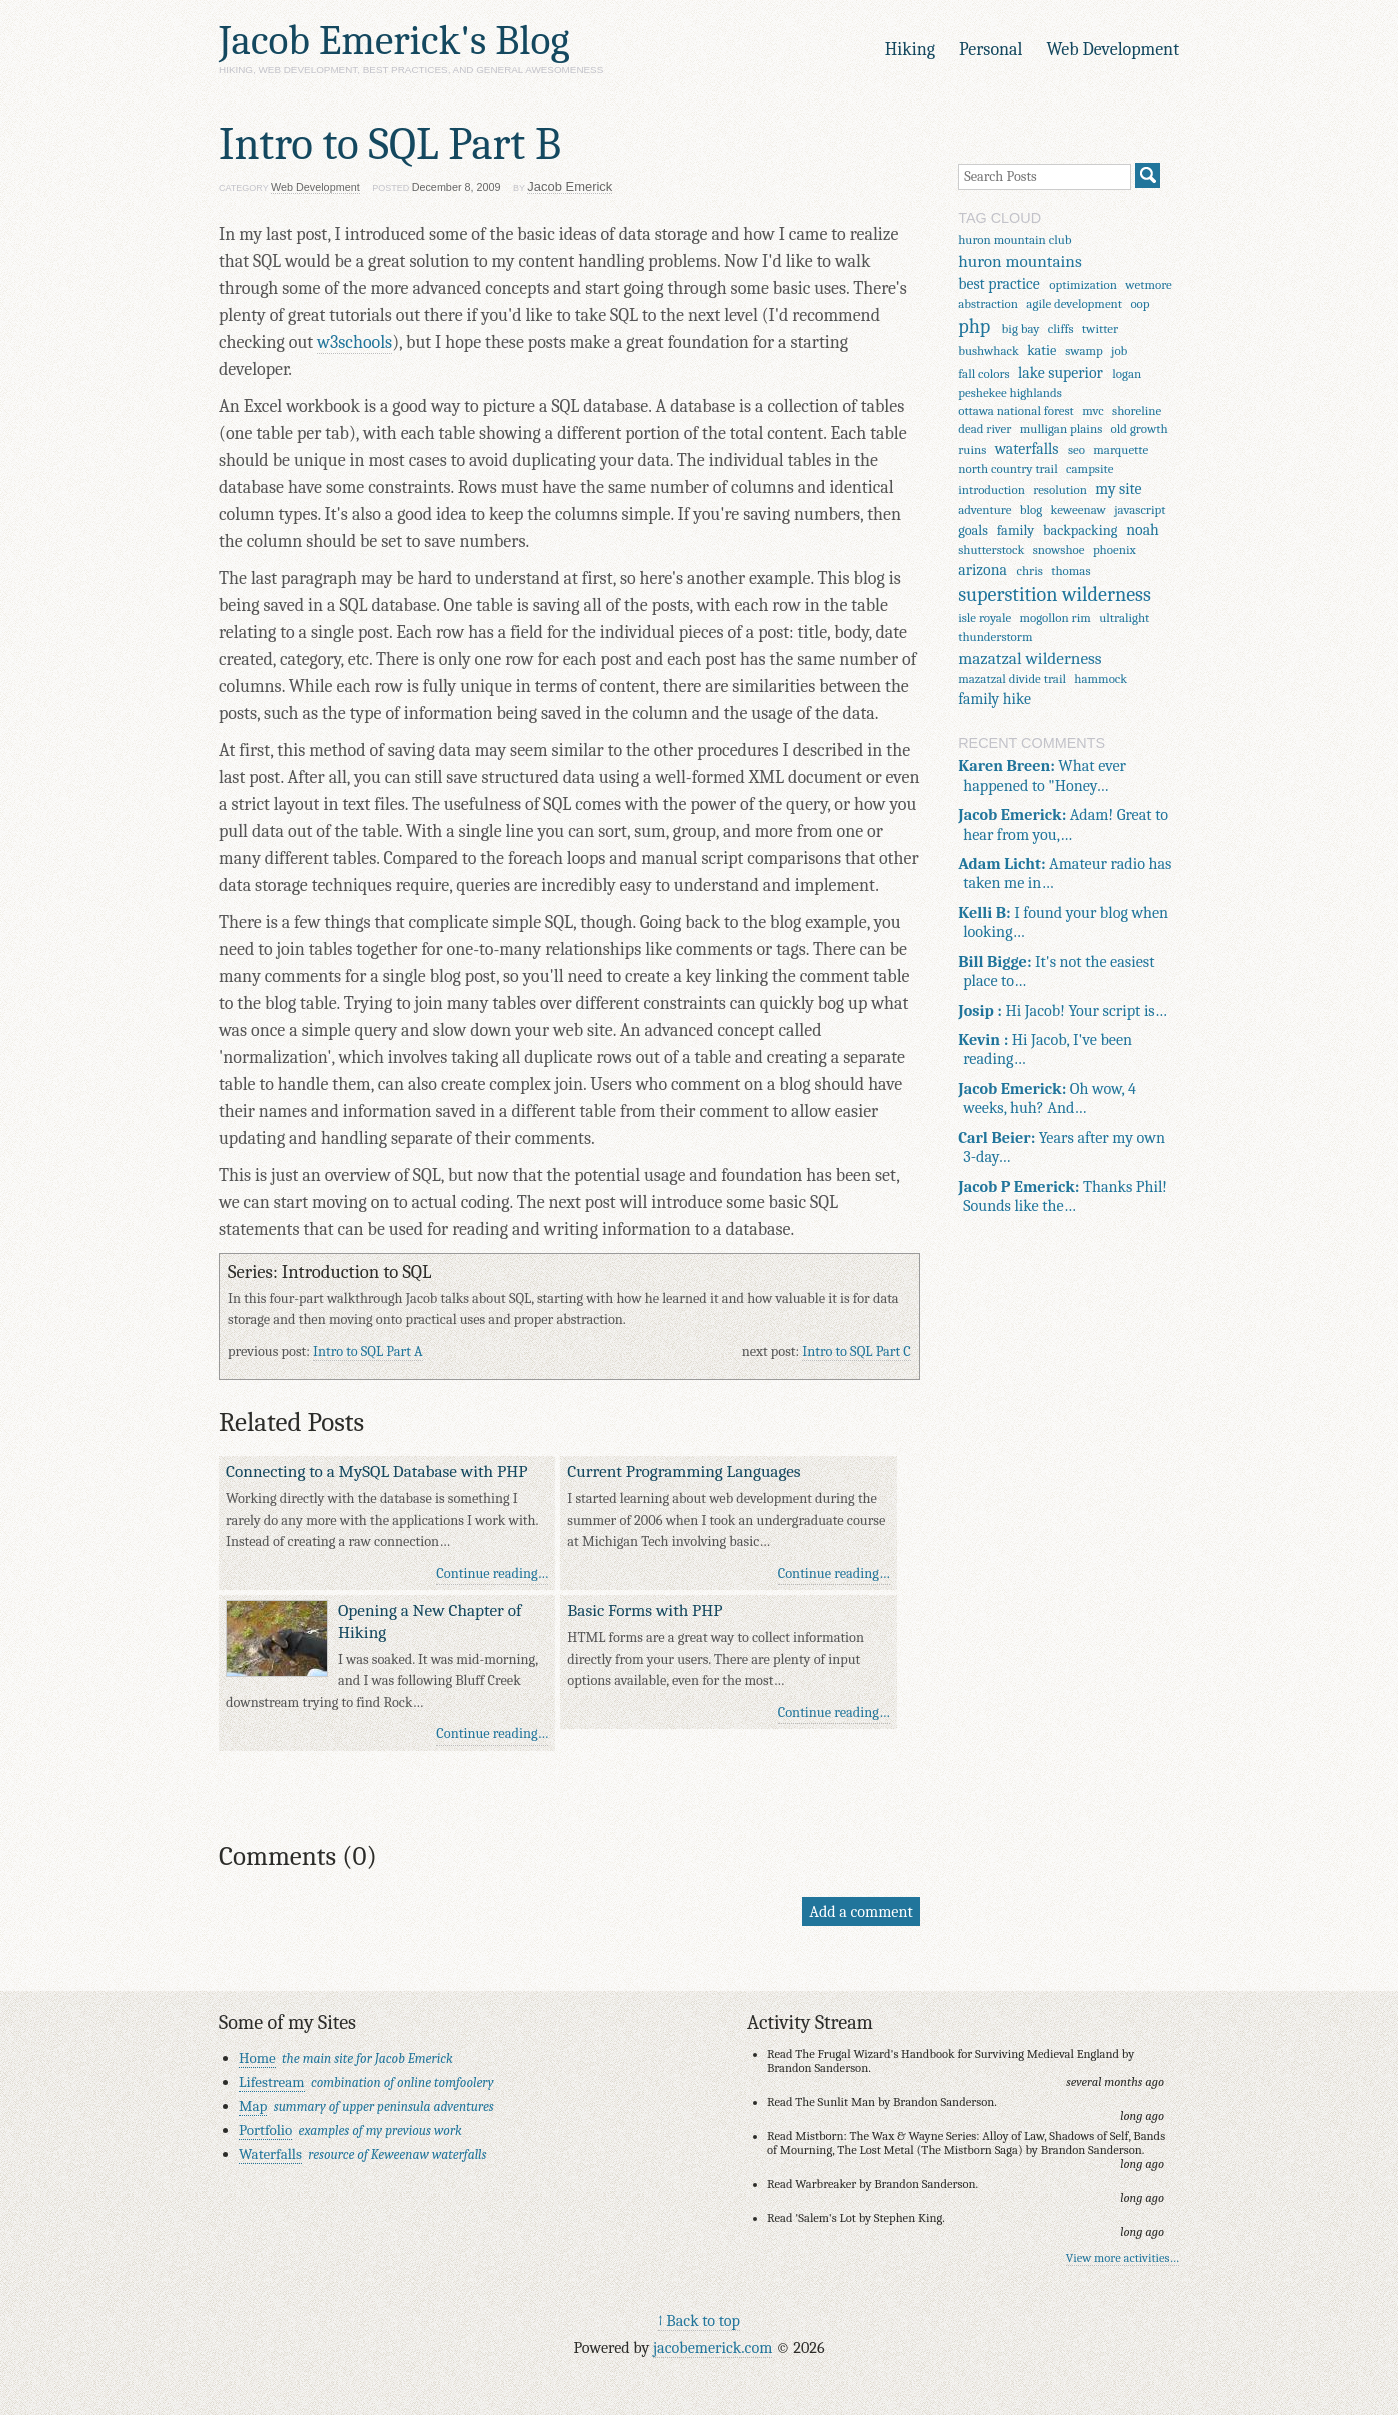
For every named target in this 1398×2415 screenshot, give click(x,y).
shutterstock (991, 549)
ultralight (1124, 617)
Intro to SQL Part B (390, 144)
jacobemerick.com (712, 2347)
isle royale (984, 617)
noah (1142, 530)
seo (1076, 449)
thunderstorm (995, 636)
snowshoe (1059, 549)
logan (1126, 373)
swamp (1083, 350)
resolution (1060, 489)
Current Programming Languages (683, 1471)
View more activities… (1122, 2258)
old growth (1139, 428)
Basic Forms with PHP (644, 1610)
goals (973, 530)
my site (1118, 489)
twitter (1100, 328)
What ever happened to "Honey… (1042, 775)
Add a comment (860, 1911)
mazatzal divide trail (1012, 678)
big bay (1021, 328)
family (1015, 530)
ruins (972, 449)
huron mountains (1020, 261)
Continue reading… (492, 1573)
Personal (990, 49)
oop (1139, 303)
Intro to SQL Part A (368, 1351)
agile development (1074, 303)
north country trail (1008, 468)
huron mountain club (1014, 239)
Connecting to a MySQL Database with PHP (376, 1471)
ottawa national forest (1016, 410)
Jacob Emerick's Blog (394, 40)
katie (1041, 350)
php (974, 326)
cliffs (1061, 328)
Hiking (910, 49)
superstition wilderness (1054, 594)
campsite (1089, 468)
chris (1029, 570)
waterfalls (1027, 449)
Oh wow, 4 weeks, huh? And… (1047, 1098)
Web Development (1112, 49)
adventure (984, 509)
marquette (1120, 449)
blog (1031, 509)
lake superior (1060, 373)
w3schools (354, 342)
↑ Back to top (699, 2320)
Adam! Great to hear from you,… (1063, 824)
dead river (984, 428)
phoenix (1114, 549)
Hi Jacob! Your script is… (1062, 1010)
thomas (1070, 570)
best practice (999, 284)
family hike (994, 699)
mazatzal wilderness (1029, 658)
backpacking (1080, 530)
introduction (991, 489)
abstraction (988, 303)
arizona (982, 570)
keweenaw (1078, 509)
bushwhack (988, 350)
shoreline (1136, 410)
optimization (1083, 284)
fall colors (983, 373)
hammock (1100, 678)
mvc (1093, 410)
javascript (1139, 509)
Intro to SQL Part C (856, 1351)
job (1119, 350)
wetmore (1148, 284)
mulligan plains (1061, 428)
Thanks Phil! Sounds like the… (1062, 1196)
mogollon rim (1055, 617)
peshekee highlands (1010, 392)
